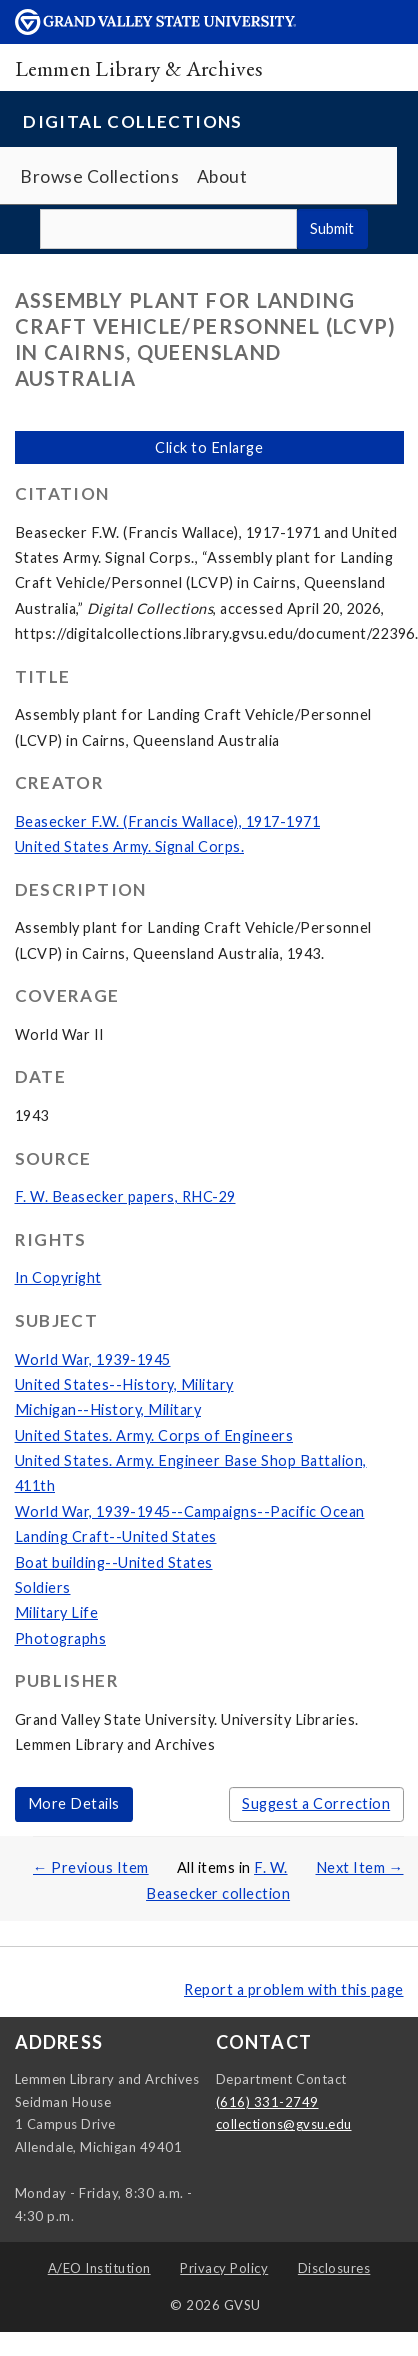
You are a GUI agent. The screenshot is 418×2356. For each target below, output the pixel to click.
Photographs (61, 1638)
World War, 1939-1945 (93, 1359)
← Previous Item (91, 1867)
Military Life (57, 1612)
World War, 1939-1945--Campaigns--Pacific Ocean (190, 1511)
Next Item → (360, 1867)
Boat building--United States (114, 1562)
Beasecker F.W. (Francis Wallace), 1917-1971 (168, 821)
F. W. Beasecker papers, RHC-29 (125, 1196)
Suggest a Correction (316, 1803)
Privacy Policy (224, 2268)
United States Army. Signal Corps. (130, 846)
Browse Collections (99, 176)
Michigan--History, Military (108, 1409)
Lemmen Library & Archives (139, 68)
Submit (332, 228)
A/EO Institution (99, 2268)
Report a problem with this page (294, 1989)
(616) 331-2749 (267, 2102)
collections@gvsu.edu (284, 2124)
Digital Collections (133, 121)
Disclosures (334, 2268)
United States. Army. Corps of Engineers (154, 1435)
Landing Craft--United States (116, 1536)
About (222, 176)
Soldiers (43, 1587)
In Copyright (58, 1277)
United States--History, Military (124, 1384)
